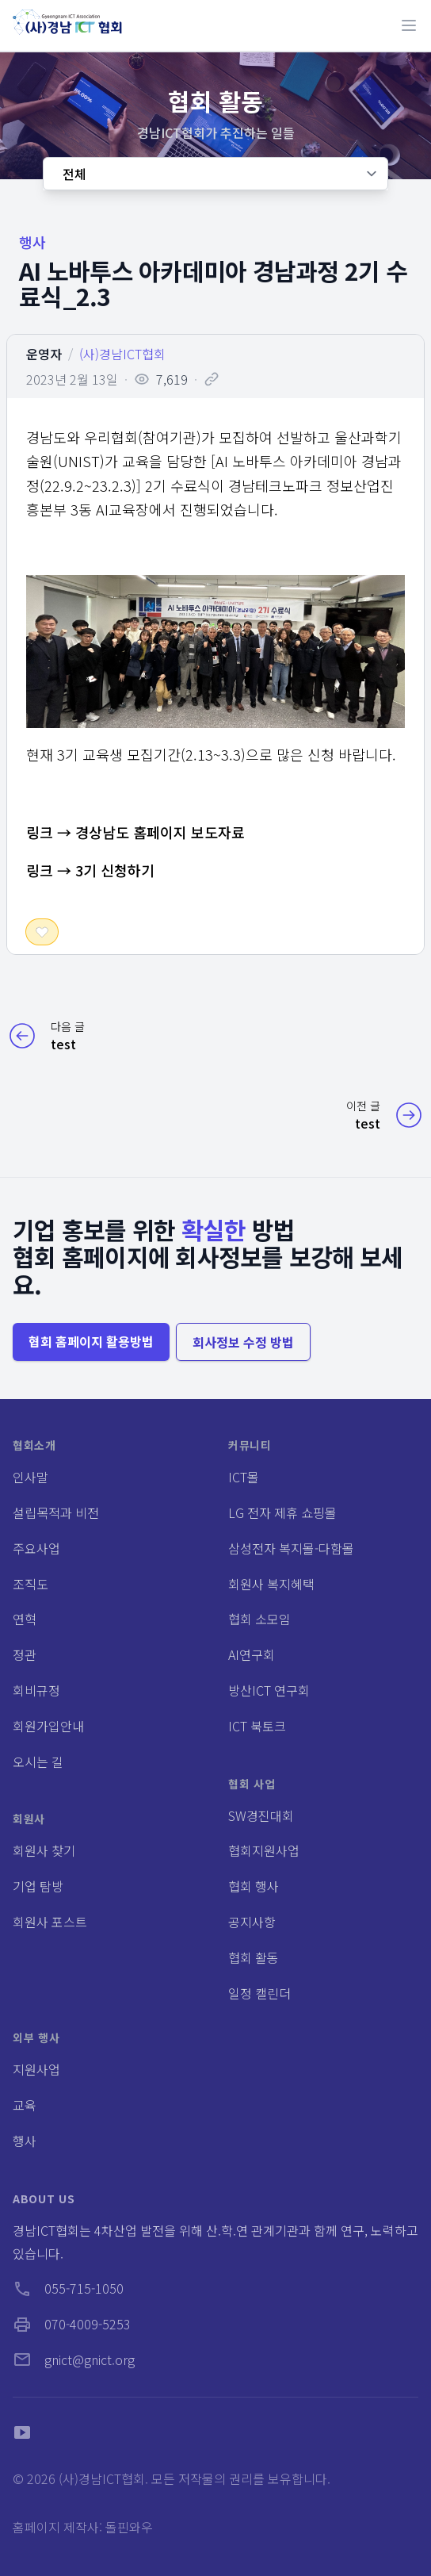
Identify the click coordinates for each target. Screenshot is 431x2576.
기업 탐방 (38, 1886)
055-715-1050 (68, 2288)
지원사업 (36, 2069)
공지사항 (252, 1921)
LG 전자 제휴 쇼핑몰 (282, 1512)
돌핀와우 (129, 2526)
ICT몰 (243, 1476)
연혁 (24, 1618)
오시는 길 (38, 1761)
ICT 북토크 (257, 1725)
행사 (24, 2140)
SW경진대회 (261, 1815)
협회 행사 (253, 1886)
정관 (24, 1654)
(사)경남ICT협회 (122, 353)
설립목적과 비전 (56, 1512)
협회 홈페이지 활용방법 (91, 1341)
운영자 (44, 353)
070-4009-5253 (72, 2323)
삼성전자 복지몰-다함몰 (291, 1548)
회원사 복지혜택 (271, 1583)
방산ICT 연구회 (269, 1690)
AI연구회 (251, 1654)
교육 (24, 2104)
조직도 (30, 1583)
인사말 (30, 1476)
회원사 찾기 (44, 1850)
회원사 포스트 (50, 1921)
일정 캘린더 (259, 1993)
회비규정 (36, 1690)
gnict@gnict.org (74, 2359)
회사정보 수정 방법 (243, 1341)
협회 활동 (253, 1957)
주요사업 (36, 1548)
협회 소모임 (259, 1618)
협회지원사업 (263, 1850)
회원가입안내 (48, 1725)
